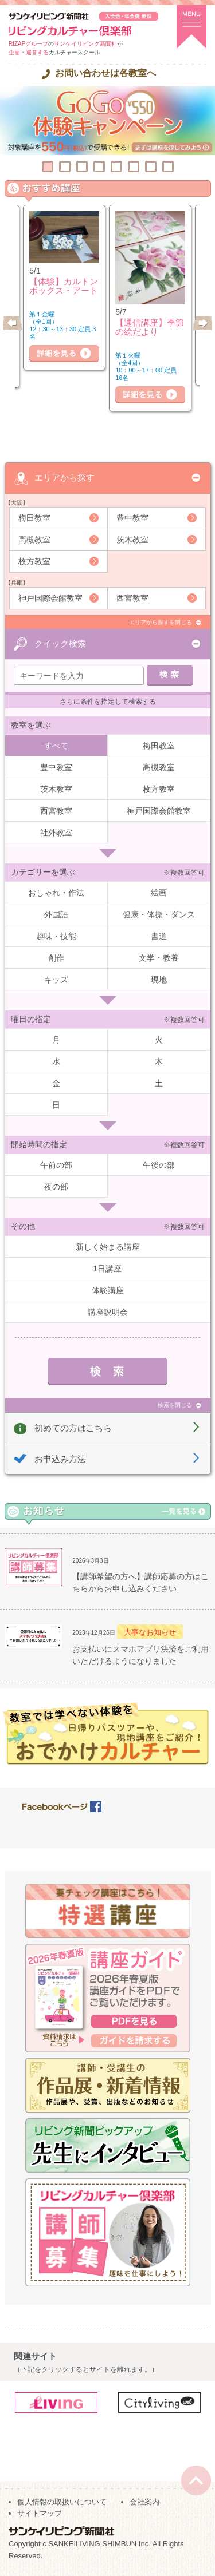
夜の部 (56, 1186)
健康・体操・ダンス (159, 914)
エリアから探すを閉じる (160, 622)
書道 (159, 936)
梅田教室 (34, 517)
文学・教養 (159, 957)
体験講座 (108, 1290)
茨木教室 (132, 539)
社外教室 (56, 832)
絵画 (159, 892)
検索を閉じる (175, 1405)
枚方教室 (34, 561)
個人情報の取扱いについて (62, 2502)
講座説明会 (108, 1312)
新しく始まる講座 (108, 1246)
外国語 (56, 914)
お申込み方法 (60, 1459)
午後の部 (159, 1165)
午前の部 (56, 1165)
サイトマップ (39, 2513)
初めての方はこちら (73, 1428)
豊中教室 (132, 517)
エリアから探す (64, 477)
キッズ (56, 979)
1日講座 (107, 1268)
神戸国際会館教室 (50, 598)
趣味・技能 (56, 936)
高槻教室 (34, 539)
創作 (56, 957)
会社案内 (144, 2502)
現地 (159, 979)
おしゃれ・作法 (56, 892)
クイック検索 (60, 643)
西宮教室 (132, 598)
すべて (56, 745)
